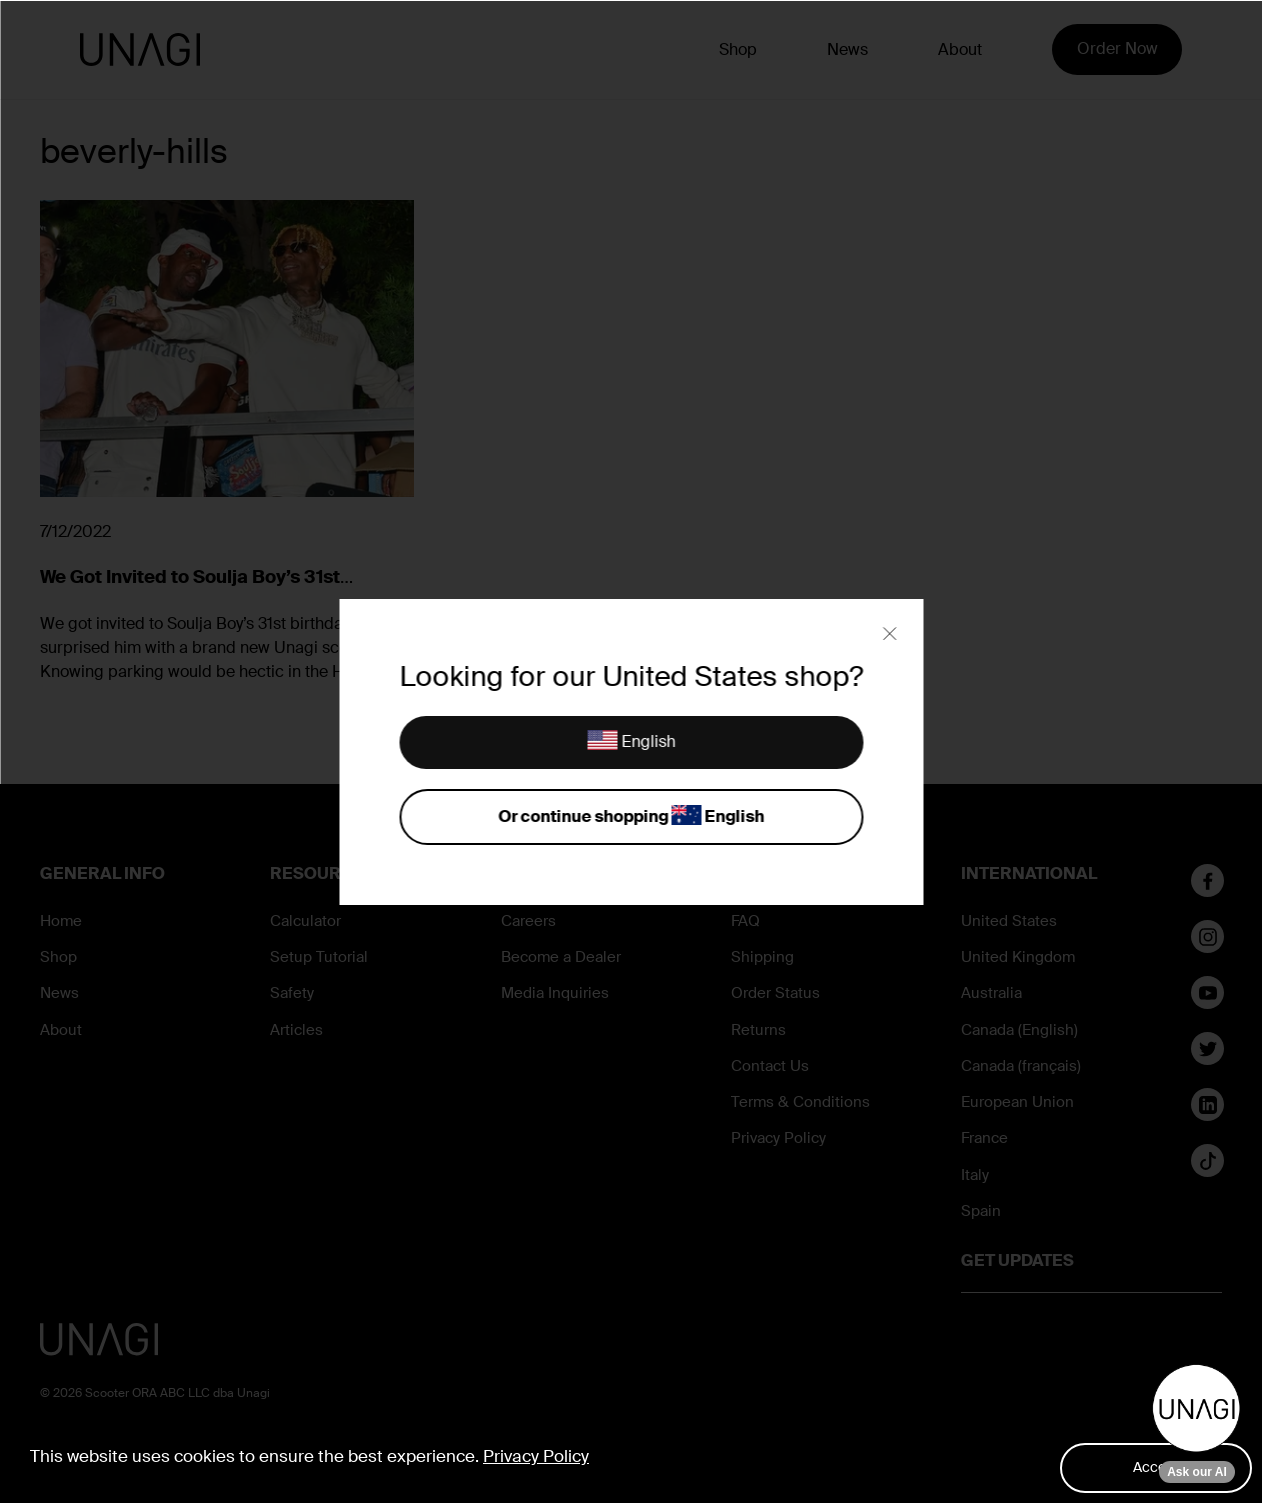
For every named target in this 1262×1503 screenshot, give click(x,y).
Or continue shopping (631, 817)
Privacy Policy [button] (536, 1456)
